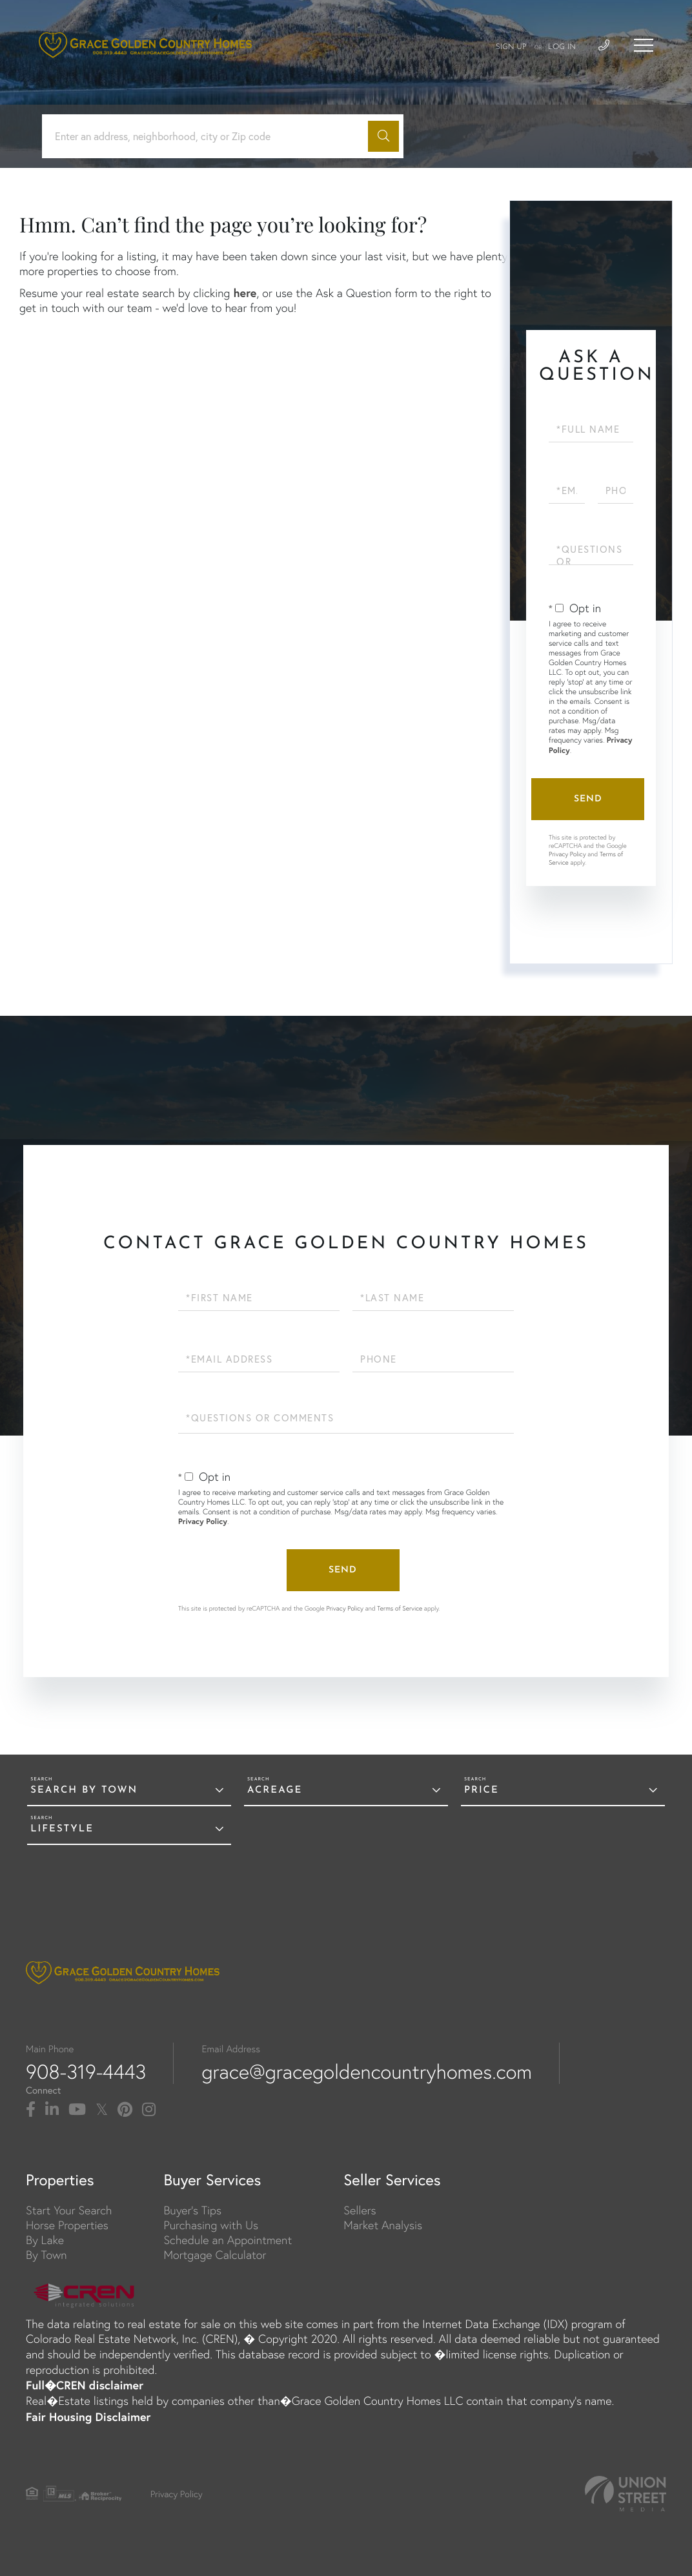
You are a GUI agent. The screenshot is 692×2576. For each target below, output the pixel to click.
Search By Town (83, 1790)
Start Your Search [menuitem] (69, 2210)
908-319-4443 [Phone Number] (86, 2071)
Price (481, 1790)
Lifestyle (62, 1829)
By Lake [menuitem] (45, 2239)
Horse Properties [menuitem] (67, 2225)
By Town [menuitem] (46, 2254)
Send (588, 799)
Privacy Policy (567, 854)
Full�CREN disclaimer (84, 2385)
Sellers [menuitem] (359, 2210)
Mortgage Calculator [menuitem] (214, 2254)
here (244, 292)
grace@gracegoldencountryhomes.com (366, 2071)
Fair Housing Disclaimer (88, 2416)
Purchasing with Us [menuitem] (210, 2225)
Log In (562, 47)
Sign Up (511, 47)
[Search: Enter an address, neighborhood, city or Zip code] (210, 136)
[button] (383, 136)
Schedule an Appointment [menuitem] (227, 2239)
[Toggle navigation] (643, 45)
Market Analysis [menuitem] (382, 2225)
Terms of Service (399, 1608)
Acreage (274, 1790)
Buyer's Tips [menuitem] (192, 2210)
